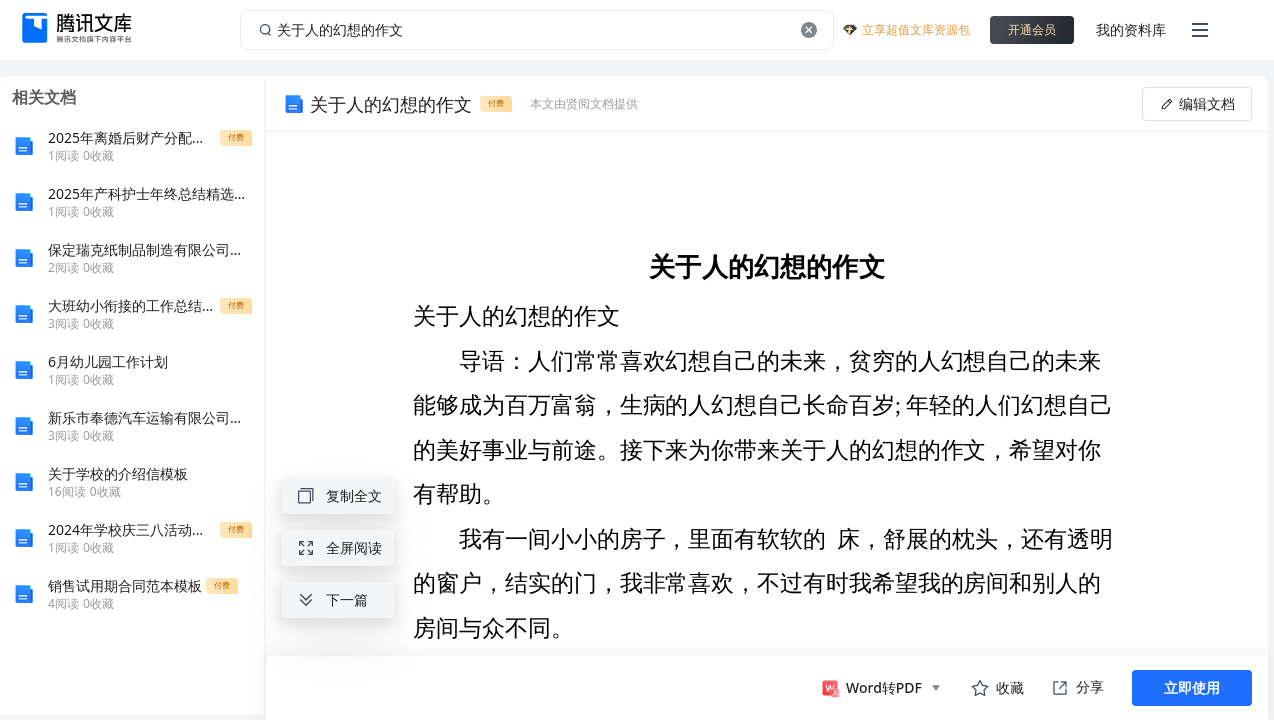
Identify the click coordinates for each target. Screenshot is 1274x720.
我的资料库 (1131, 29)
